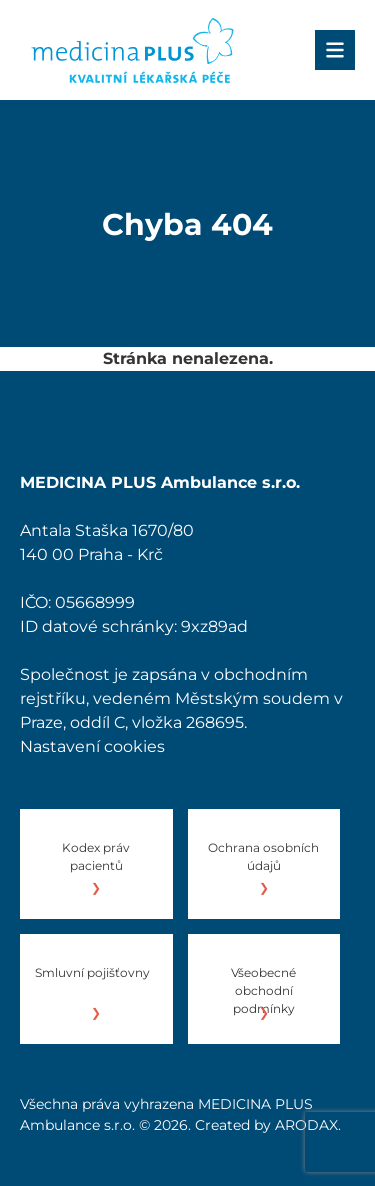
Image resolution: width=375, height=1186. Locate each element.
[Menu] (335, 50)
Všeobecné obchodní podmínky (263, 990)
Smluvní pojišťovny (92, 972)
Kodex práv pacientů (96, 856)
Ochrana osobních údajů (263, 856)
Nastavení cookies (92, 746)
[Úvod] (132, 50)
